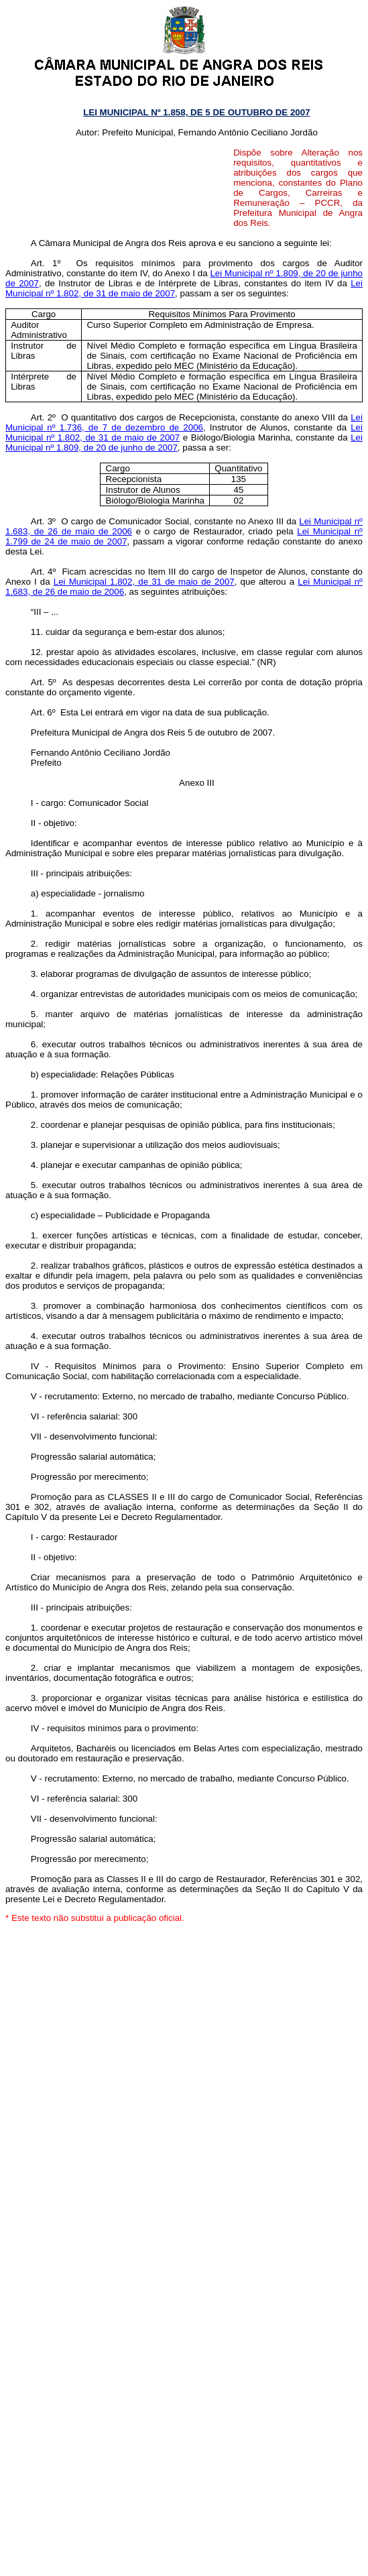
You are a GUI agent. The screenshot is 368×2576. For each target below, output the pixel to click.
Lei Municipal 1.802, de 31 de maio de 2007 (144, 582)
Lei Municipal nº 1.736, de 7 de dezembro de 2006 (184, 422)
